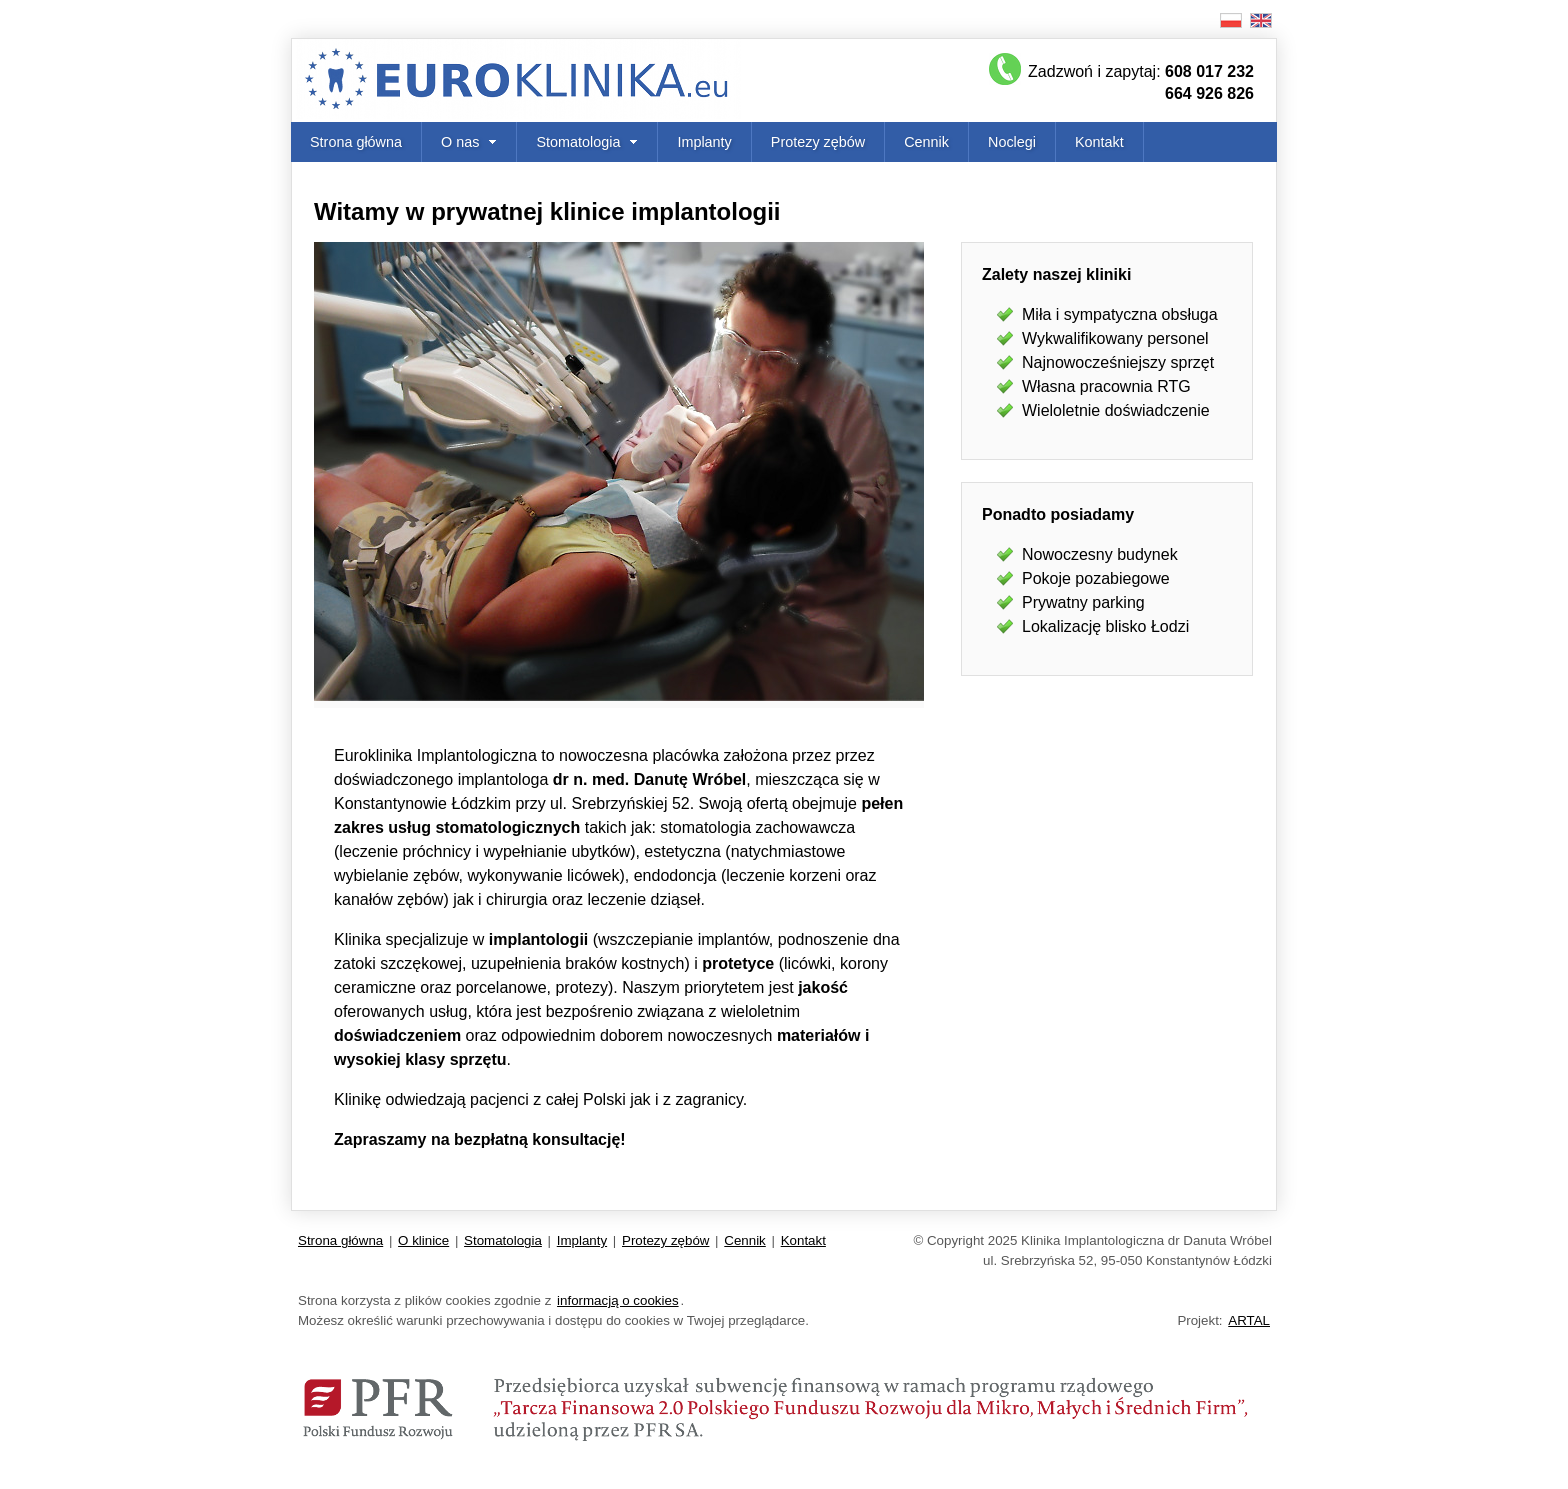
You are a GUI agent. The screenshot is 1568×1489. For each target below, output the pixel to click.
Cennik (926, 142)
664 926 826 (1209, 93)
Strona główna (356, 142)
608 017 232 (1209, 71)
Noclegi (1012, 142)
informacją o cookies (618, 1300)
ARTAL (1249, 1320)
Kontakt (1099, 142)
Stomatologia (503, 1240)
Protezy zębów (818, 142)
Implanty (704, 142)
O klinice (423, 1240)
